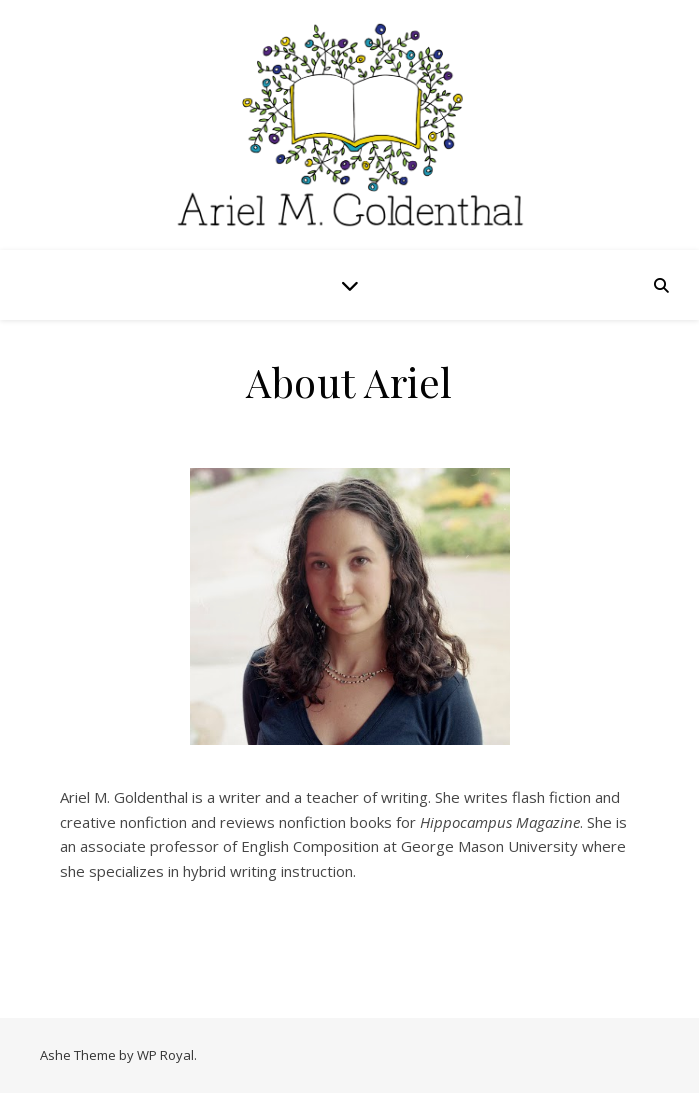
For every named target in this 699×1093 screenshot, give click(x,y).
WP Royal (165, 1055)
